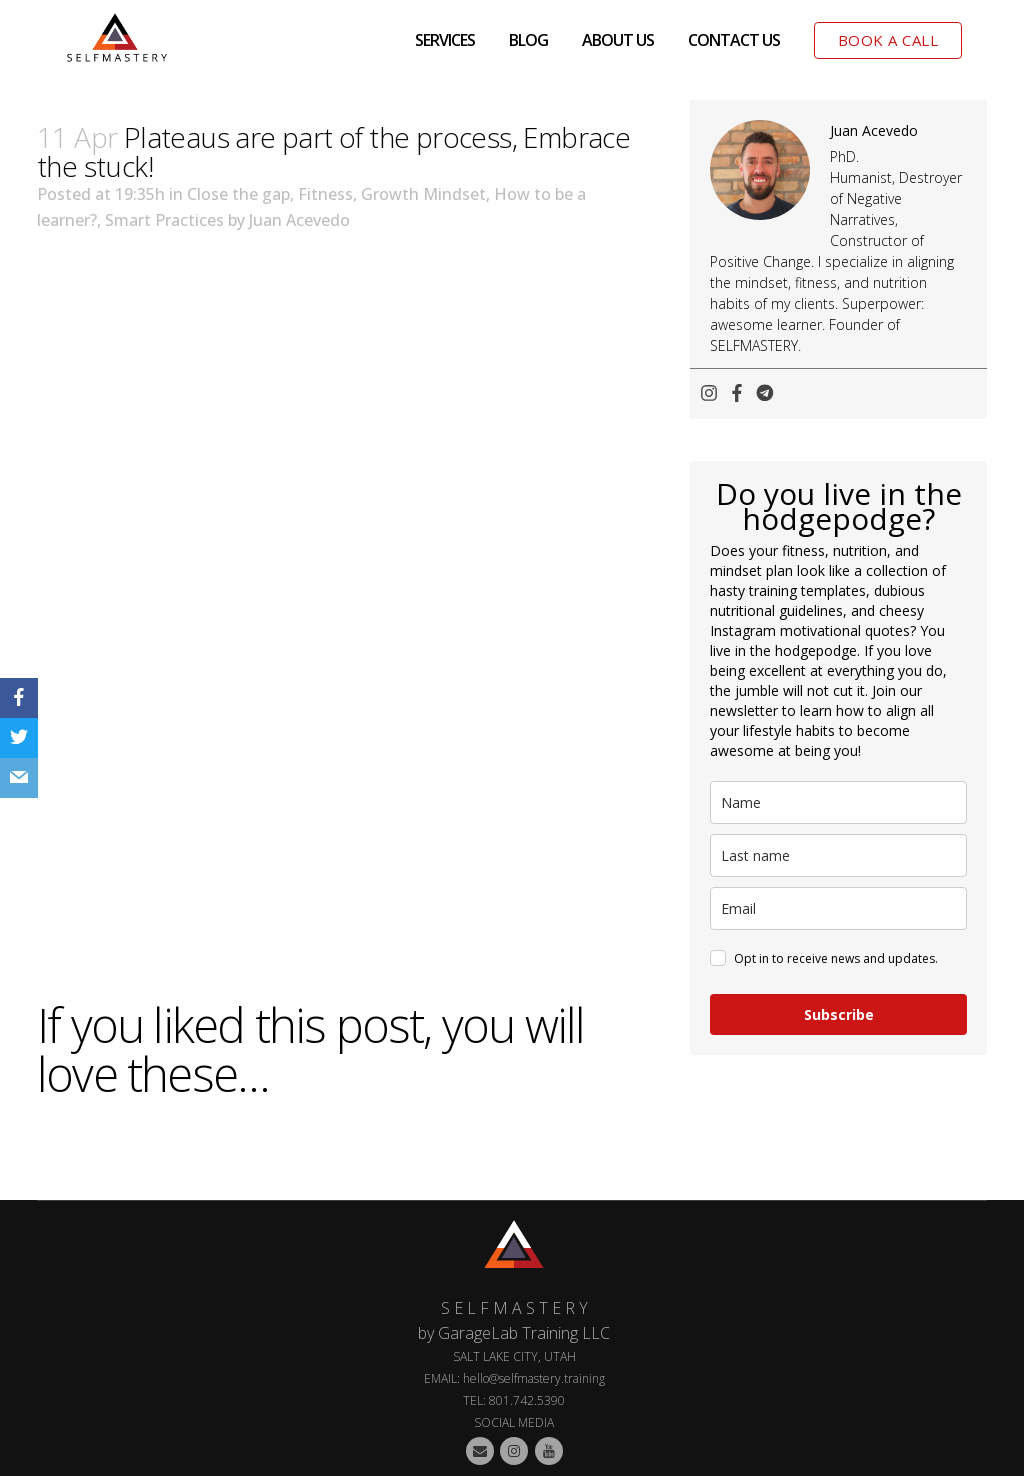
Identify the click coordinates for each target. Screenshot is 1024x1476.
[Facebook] (19, 698)
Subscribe (839, 1014)
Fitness (325, 194)
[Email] (19, 778)
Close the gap (238, 194)
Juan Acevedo (299, 220)
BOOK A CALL (888, 40)
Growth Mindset (423, 194)
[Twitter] (19, 738)
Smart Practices (164, 220)
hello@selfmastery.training (534, 1378)
